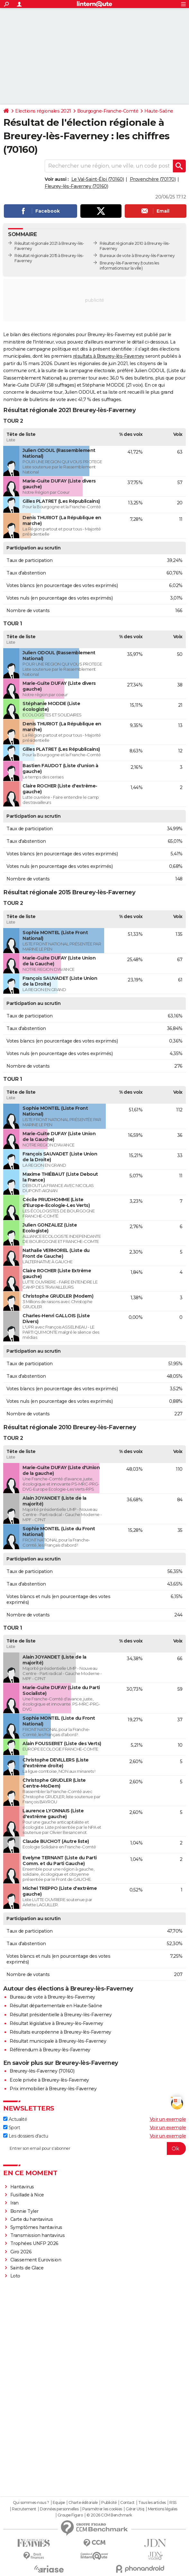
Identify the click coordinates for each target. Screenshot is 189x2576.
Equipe (59, 2502)
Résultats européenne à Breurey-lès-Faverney (60, 2032)
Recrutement (24, 2509)
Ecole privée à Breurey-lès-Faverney (49, 2080)
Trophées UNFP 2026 (34, 2243)
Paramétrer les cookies (102, 2509)
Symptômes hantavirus (36, 2227)
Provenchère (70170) (153, 179)
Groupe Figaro (70, 2515)
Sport (11, 2127)
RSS (172, 2502)
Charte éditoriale (83, 2502)
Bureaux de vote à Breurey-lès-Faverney (137, 255)
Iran (14, 2203)
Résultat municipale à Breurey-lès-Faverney (58, 2041)
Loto (15, 2276)
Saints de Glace (27, 2268)
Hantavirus (22, 2187)
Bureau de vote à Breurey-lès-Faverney (52, 1997)
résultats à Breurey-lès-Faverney (108, 356)
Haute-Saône (158, 111)
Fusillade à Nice (27, 2195)
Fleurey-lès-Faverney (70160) (76, 186)
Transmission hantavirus (37, 2235)
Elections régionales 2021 (43, 111)
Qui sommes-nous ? (31, 2502)
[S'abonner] (94, 2148)
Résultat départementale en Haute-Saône (56, 2006)
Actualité (15, 2119)
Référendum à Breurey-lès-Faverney (50, 2050)
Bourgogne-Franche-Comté (108, 111)
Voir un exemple (168, 2119)
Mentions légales (162, 2509)
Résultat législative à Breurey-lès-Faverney (56, 2023)
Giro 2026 (21, 2252)
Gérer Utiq (135, 2509)
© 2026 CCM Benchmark (109, 2515)
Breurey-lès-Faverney (120, 263)
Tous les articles (152, 2502)
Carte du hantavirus (31, 2219)
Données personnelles (59, 2509)
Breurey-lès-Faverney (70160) (42, 2071)
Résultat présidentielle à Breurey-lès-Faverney (61, 2015)
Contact (127, 2502)
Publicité (109, 2502)
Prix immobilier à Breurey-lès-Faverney (53, 2089)
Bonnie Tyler (24, 2211)
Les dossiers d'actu (25, 2136)
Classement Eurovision (35, 2260)
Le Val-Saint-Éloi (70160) (97, 179)
